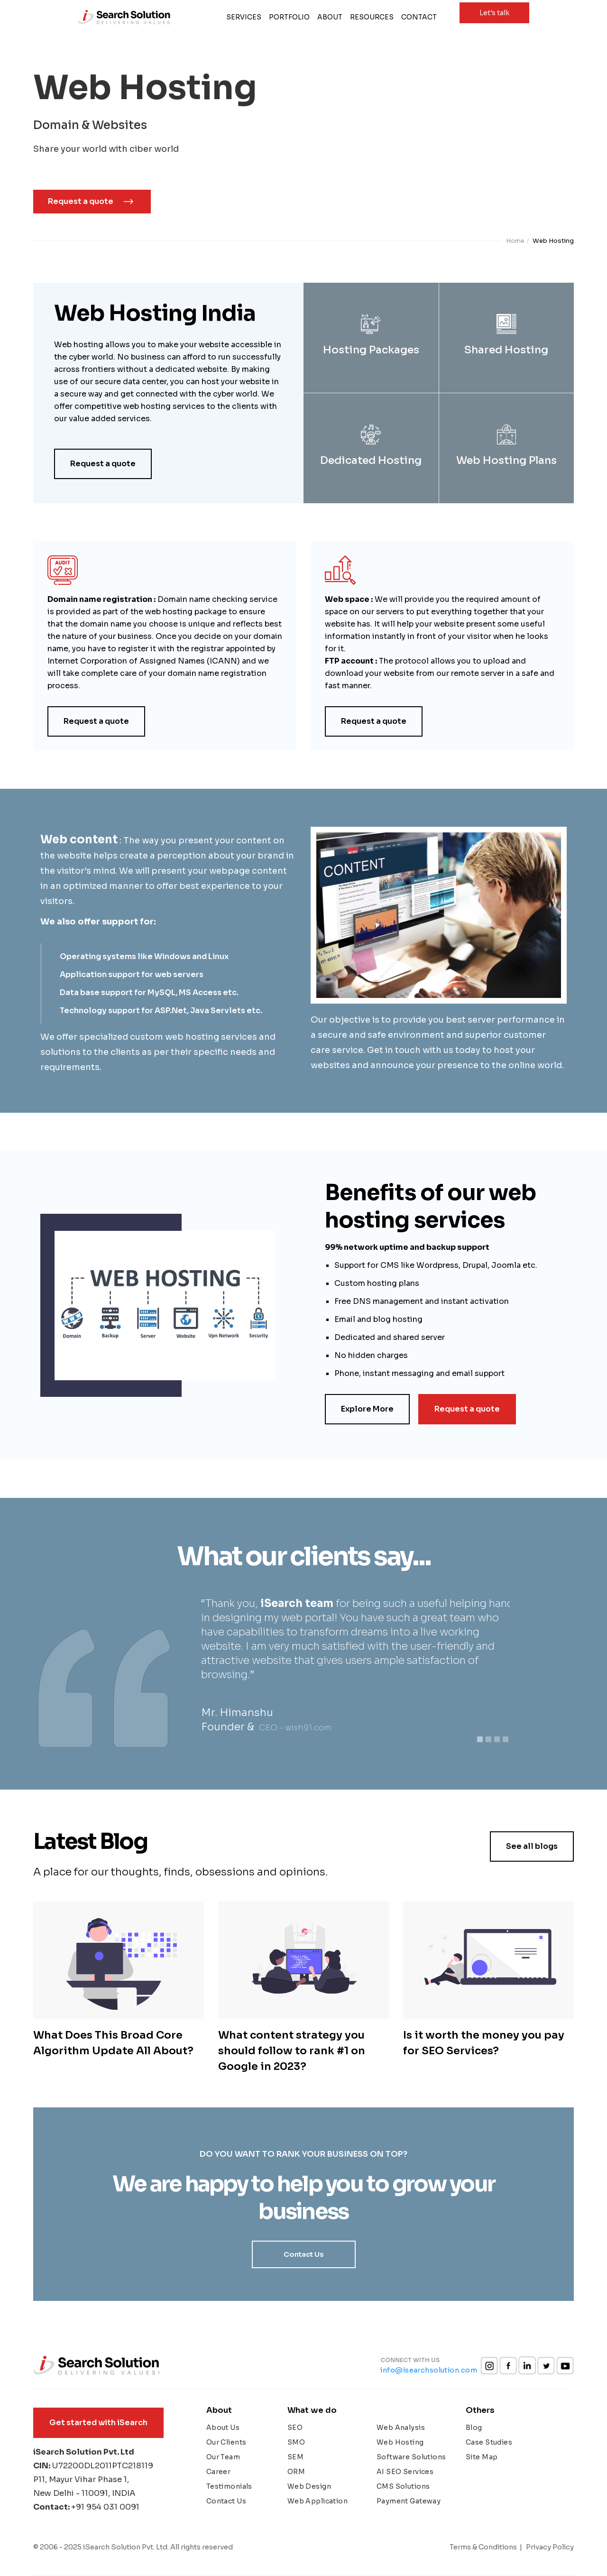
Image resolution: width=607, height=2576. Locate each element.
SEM (295, 2457)
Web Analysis (401, 2427)
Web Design (309, 2486)
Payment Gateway (409, 2501)
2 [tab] (490, 1741)
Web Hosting (400, 2442)
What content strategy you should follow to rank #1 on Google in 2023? (291, 2051)
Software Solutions (411, 2457)
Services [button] (245, 17)
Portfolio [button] (289, 17)
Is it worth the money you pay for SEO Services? (483, 2043)
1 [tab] (482, 1741)
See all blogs (532, 1846)
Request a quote (80, 201)
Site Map (481, 2457)
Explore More (367, 1409)
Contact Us (304, 2254)
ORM (296, 2471)
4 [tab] (507, 1741)
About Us (222, 2427)
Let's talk (494, 13)
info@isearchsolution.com (428, 2370)
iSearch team (296, 1603)
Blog (474, 2427)
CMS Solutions (403, 2486)
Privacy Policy (550, 2547)
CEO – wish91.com (295, 1728)
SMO (296, 2442)
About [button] (329, 17)
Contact (419, 17)
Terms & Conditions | (486, 2547)
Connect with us (410, 2360)
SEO (295, 2427)
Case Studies (489, 2442)
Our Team (223, 2457)
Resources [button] (372, 17)
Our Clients (226, 2442)
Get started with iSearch (98, 2423)
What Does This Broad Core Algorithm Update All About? (113, 2043)
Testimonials (229, 2486)
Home (515, 241)
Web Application (317, 2501)
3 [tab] (499, 1741)
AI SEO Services (405, 2471)
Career (218, 2471)
